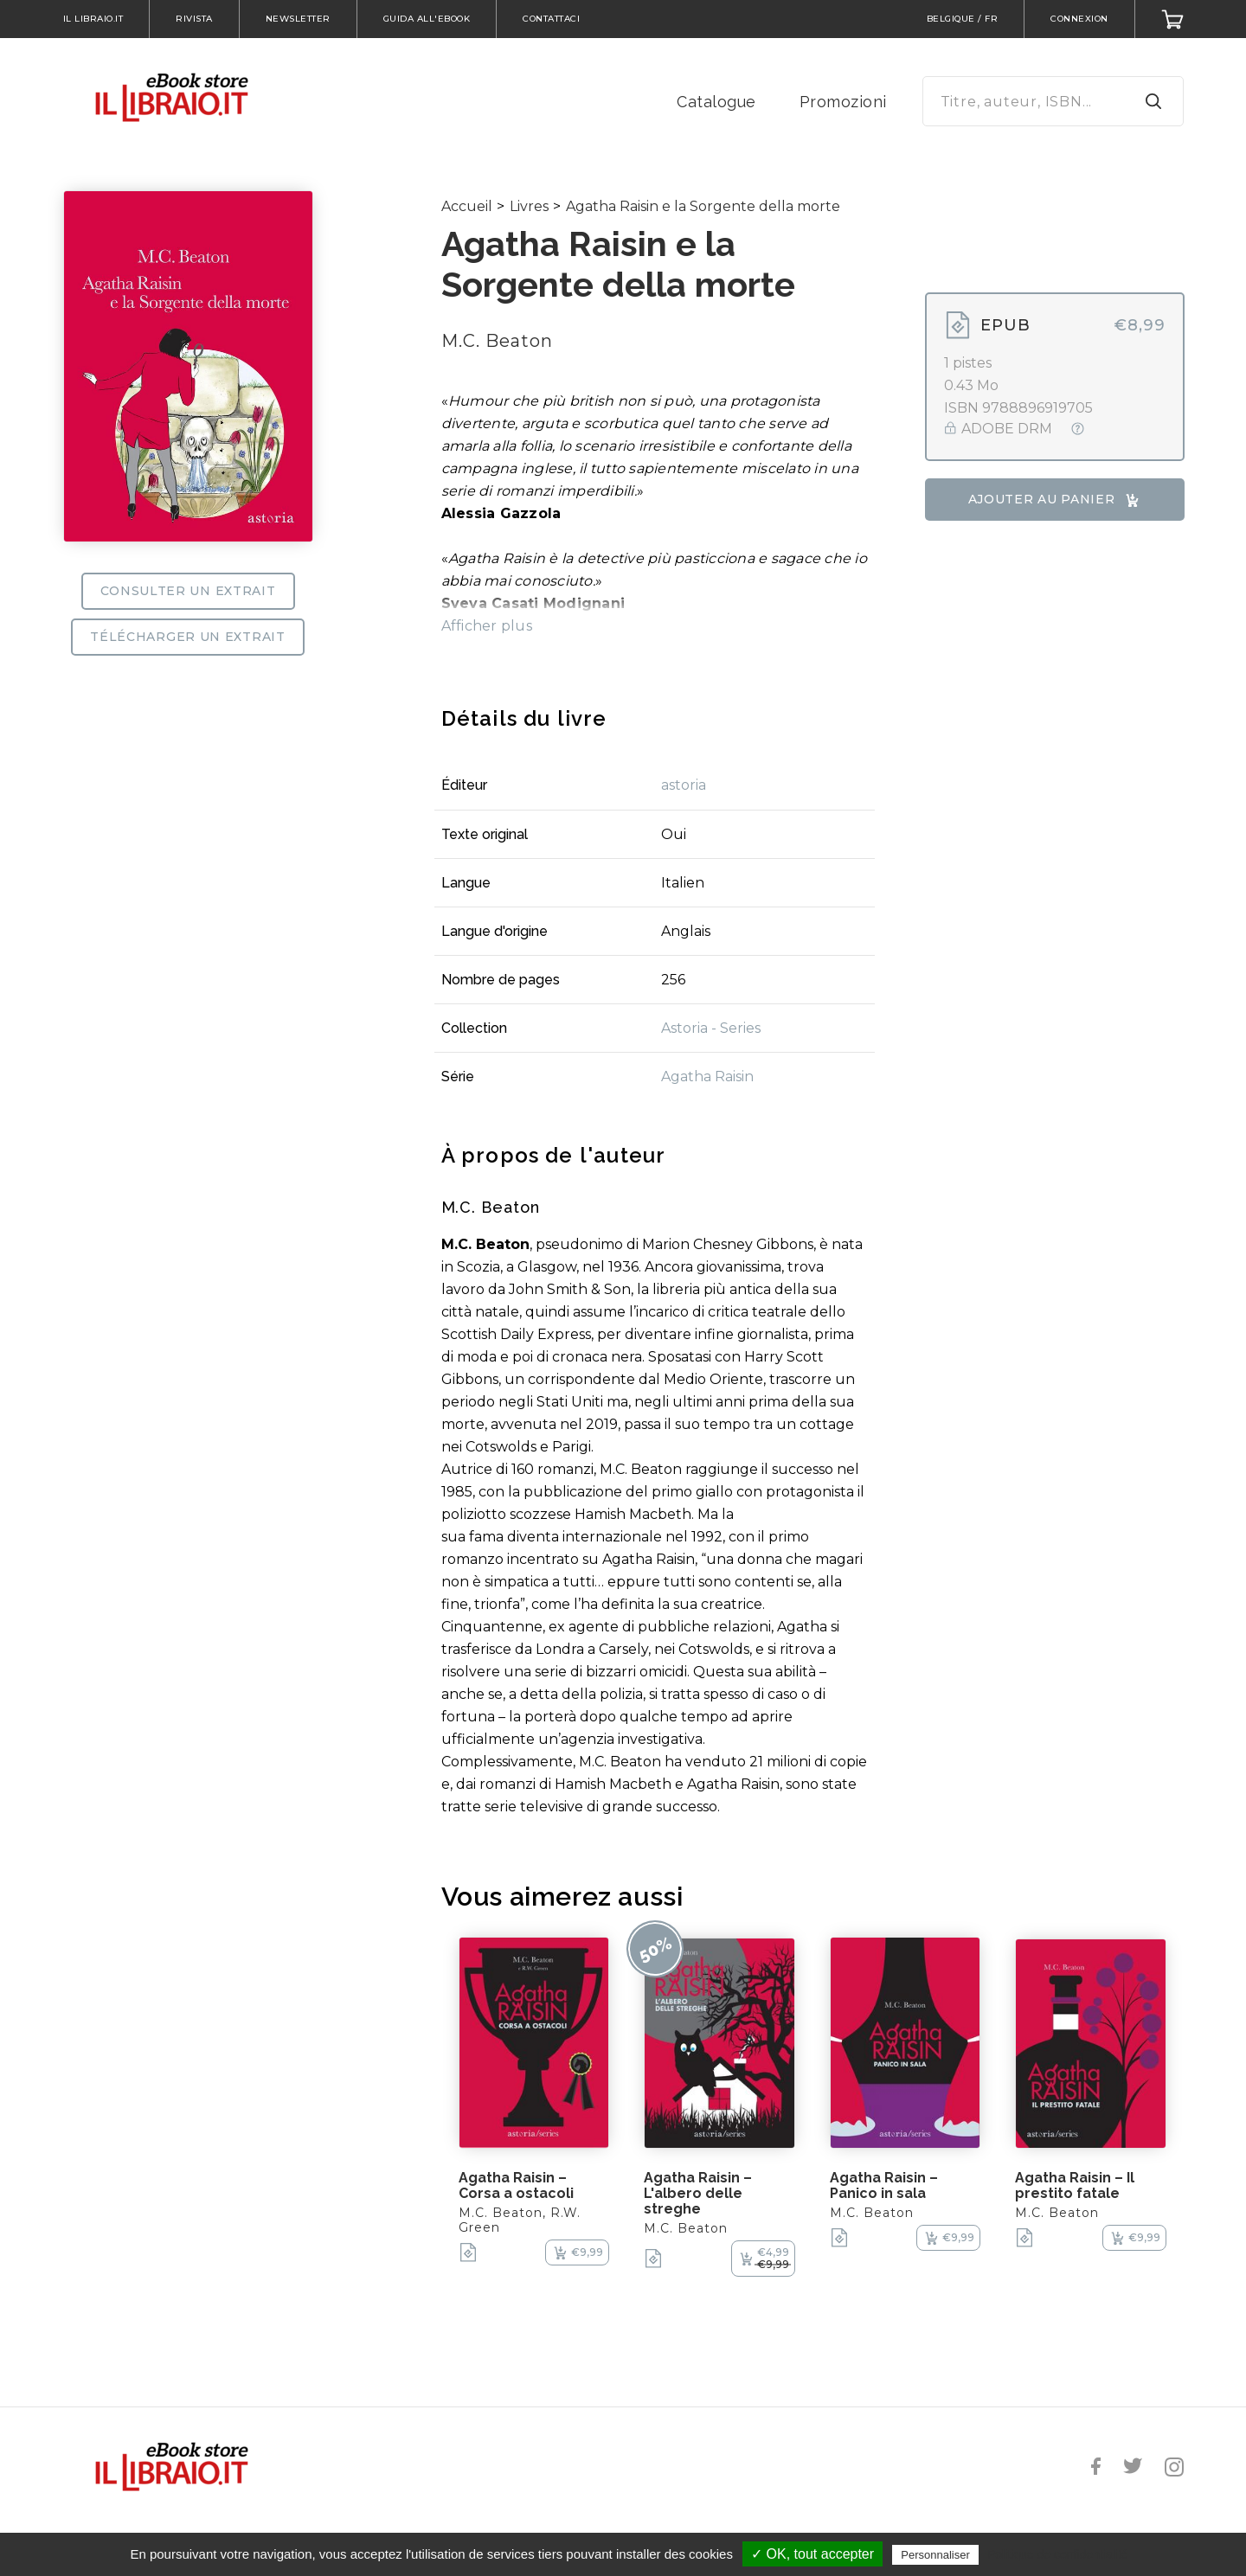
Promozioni (843, 102)
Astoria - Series (711, 1028)
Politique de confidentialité (1057, 2554)
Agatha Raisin (707, 1076)
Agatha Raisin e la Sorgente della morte (703, 206)
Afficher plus (486, 626)
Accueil (466, 206)
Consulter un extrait (188, 591)
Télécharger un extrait (187, 636)
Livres (529, 206)
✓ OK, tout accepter (812, 2554)
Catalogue (716, 102)
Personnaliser (935, 2554)
